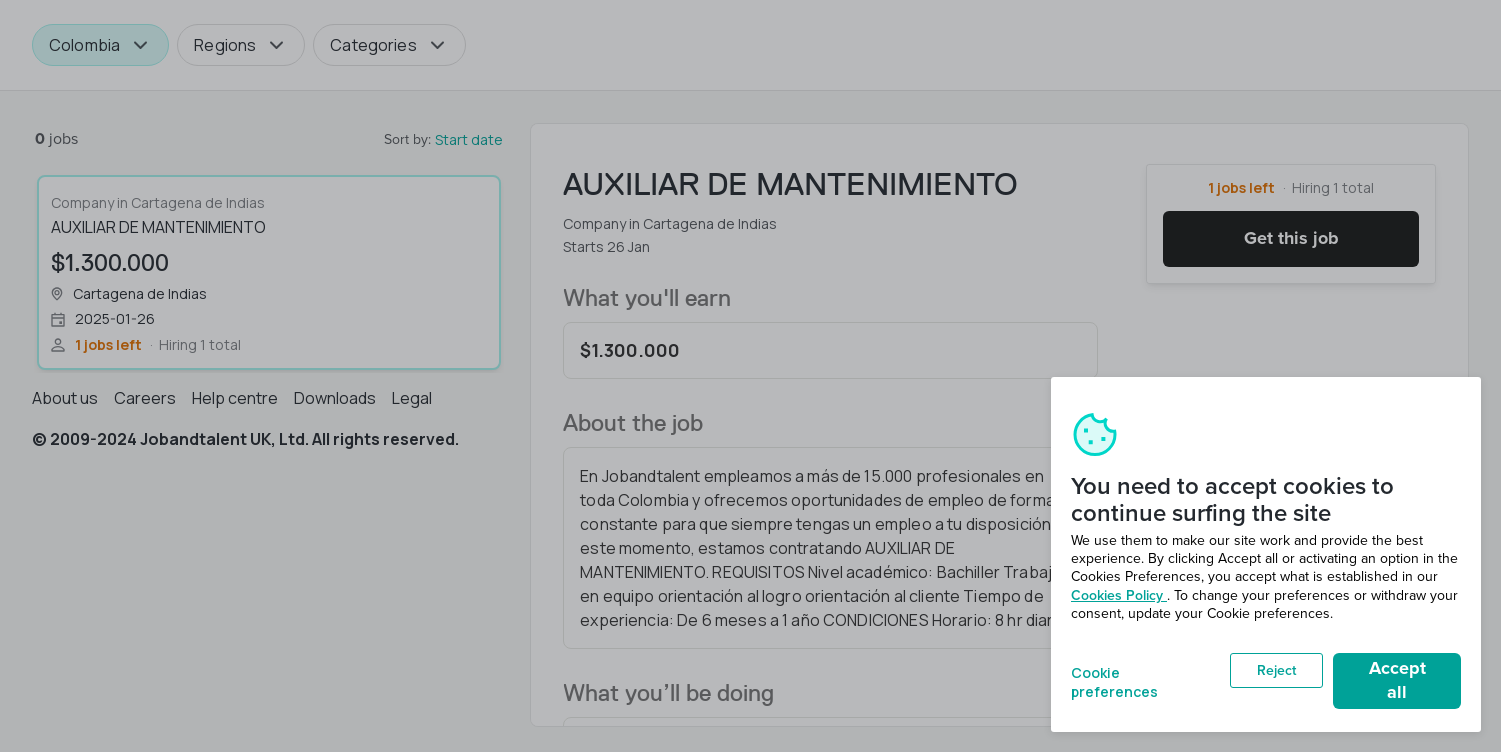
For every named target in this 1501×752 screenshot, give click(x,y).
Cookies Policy (1119, 595)
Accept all (1397, 680)
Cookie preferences (1114, 680)
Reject (1276, 670)
